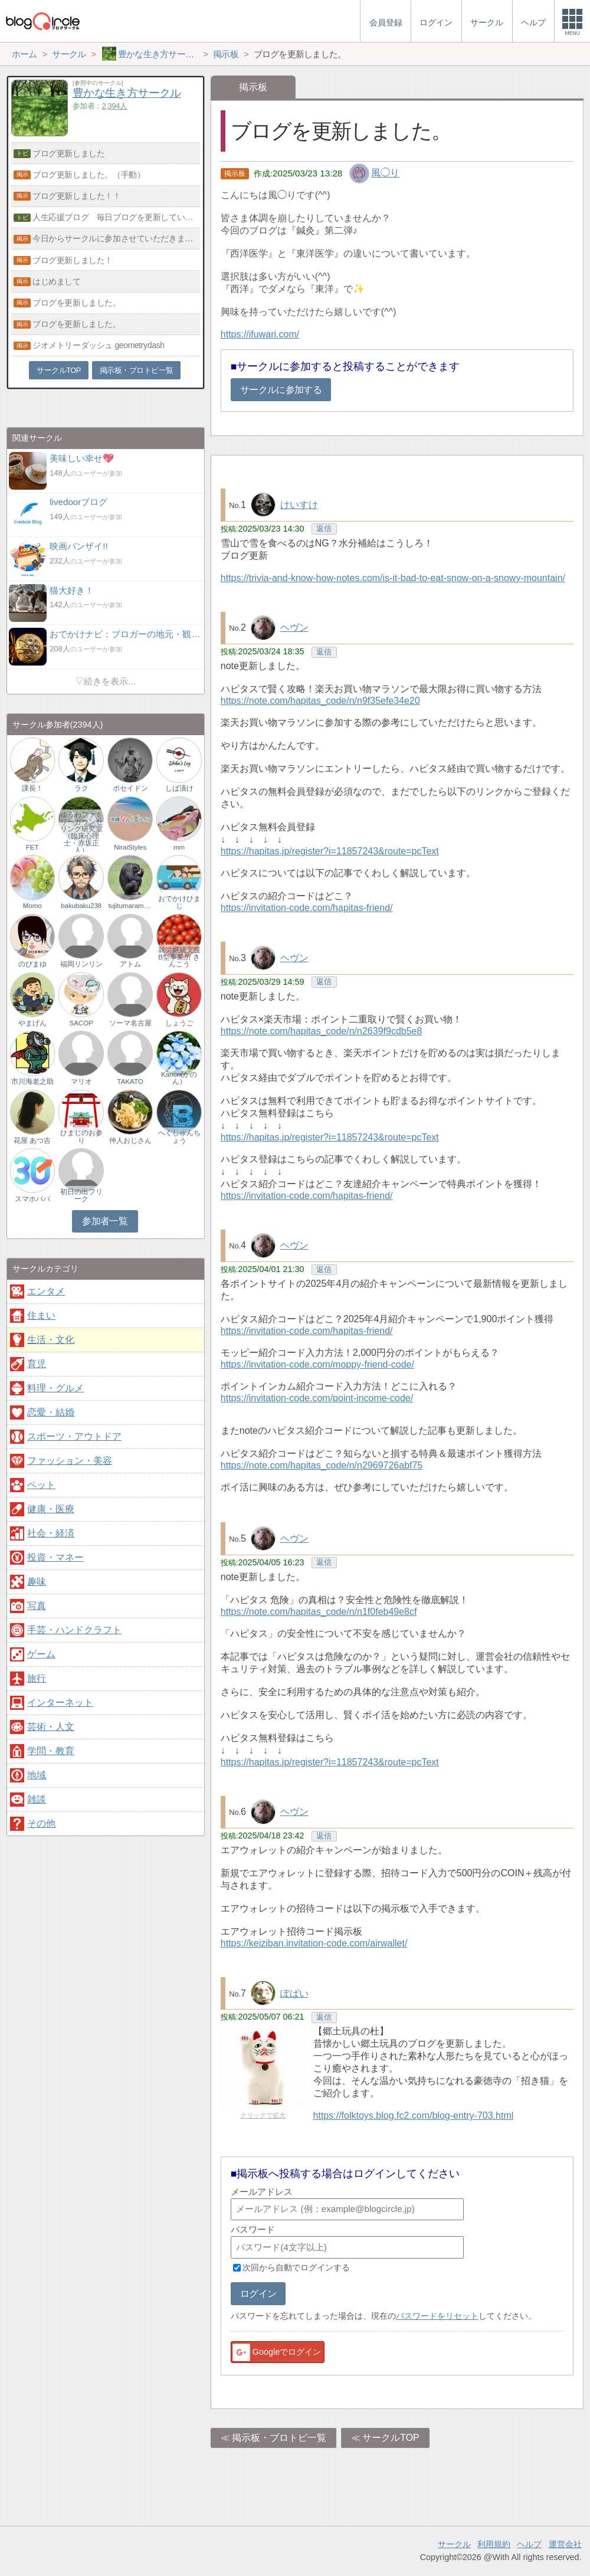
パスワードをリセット (437, 2316)
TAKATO (130, 1081)
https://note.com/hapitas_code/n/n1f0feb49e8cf (319, 1612)
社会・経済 (50, 1533)
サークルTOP (390, 2438)
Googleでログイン (276, 2352)
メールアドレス (262, 2192)
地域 (36, 1775)
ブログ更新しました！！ (76, 196)
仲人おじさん (130, 1140)
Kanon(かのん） (179, 1078)
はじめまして (56, 281)
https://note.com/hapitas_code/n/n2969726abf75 (321, 1465)
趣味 (36, 1582)
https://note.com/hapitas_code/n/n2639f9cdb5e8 (321, 1031)
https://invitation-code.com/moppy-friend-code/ (317, 1364)
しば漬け (179, 788)
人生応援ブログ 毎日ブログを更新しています (116, 217)
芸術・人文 (50, 1727)
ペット (41, 1485)
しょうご (179, 1023)
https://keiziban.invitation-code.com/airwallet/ (314, 1943)
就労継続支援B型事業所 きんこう (179, 957)
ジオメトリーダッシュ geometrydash (98, 345)
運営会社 (565, 2544)
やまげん (32, 1023)
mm (179, 847)
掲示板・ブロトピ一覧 (279, 2438)
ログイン (258, 2294)
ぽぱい (294, 1993)
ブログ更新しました (68, 153)
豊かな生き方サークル (127, 93)
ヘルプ (529, 2544)
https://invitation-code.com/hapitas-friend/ (307, 908)
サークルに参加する (281, 390)
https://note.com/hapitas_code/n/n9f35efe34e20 (320, 701)
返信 (324, 528)
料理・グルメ (55, 1388)
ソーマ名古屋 (130, 1023)
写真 (36, 1606)
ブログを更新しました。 (76, 302)
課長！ (32, 788)
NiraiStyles (130, 847)
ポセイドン (130, 788)
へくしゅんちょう (179, 1136)
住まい (41, 1315)
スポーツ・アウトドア (74, 1436)
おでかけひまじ (179, 902)
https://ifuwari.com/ (260, 334)
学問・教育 (50, 1751)
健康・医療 (50, 1509)
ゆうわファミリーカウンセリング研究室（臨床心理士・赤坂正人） (81, 831)
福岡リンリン (81, 964)
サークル (454, 2544)
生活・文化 (50, 1340)
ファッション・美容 (69, 1461)
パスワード (253, 2229)
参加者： (100, 105)
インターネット (60, 1702)
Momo (32, 905)
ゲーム (41, 1654)
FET (32, 847)
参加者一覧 (104, 1221)
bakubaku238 (81, 905)
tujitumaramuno (130, 905)
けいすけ (299, 505)
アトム (130, 964)
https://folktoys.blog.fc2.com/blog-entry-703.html (413, 2115)
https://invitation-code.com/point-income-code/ (317, 1398)
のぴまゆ (32, 964)
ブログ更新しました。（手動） (88, 174)
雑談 (36, 1799)
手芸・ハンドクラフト (74, 1630)
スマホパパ (32, 1198)
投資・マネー (55, 1557)
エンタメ (46, 1291)
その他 (41, 1823)
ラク (81, 788)
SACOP (81, 1023)
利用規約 (493, 2544)
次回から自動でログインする (296, 2267)
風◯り (385, 173)
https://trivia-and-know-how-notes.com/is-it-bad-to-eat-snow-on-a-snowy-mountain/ (393, 578)
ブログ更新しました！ (72, 260)
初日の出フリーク (81, 1195)
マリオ (81, 1081)
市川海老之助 (32, 1081)
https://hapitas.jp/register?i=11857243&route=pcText (330, 851)
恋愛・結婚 (50, 1412)
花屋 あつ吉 (32, 1140)
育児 (36, 1364)
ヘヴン (294, 627)
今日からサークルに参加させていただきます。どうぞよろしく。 (116, 238)
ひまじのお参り (81, 1136)
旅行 (36, 1678)
